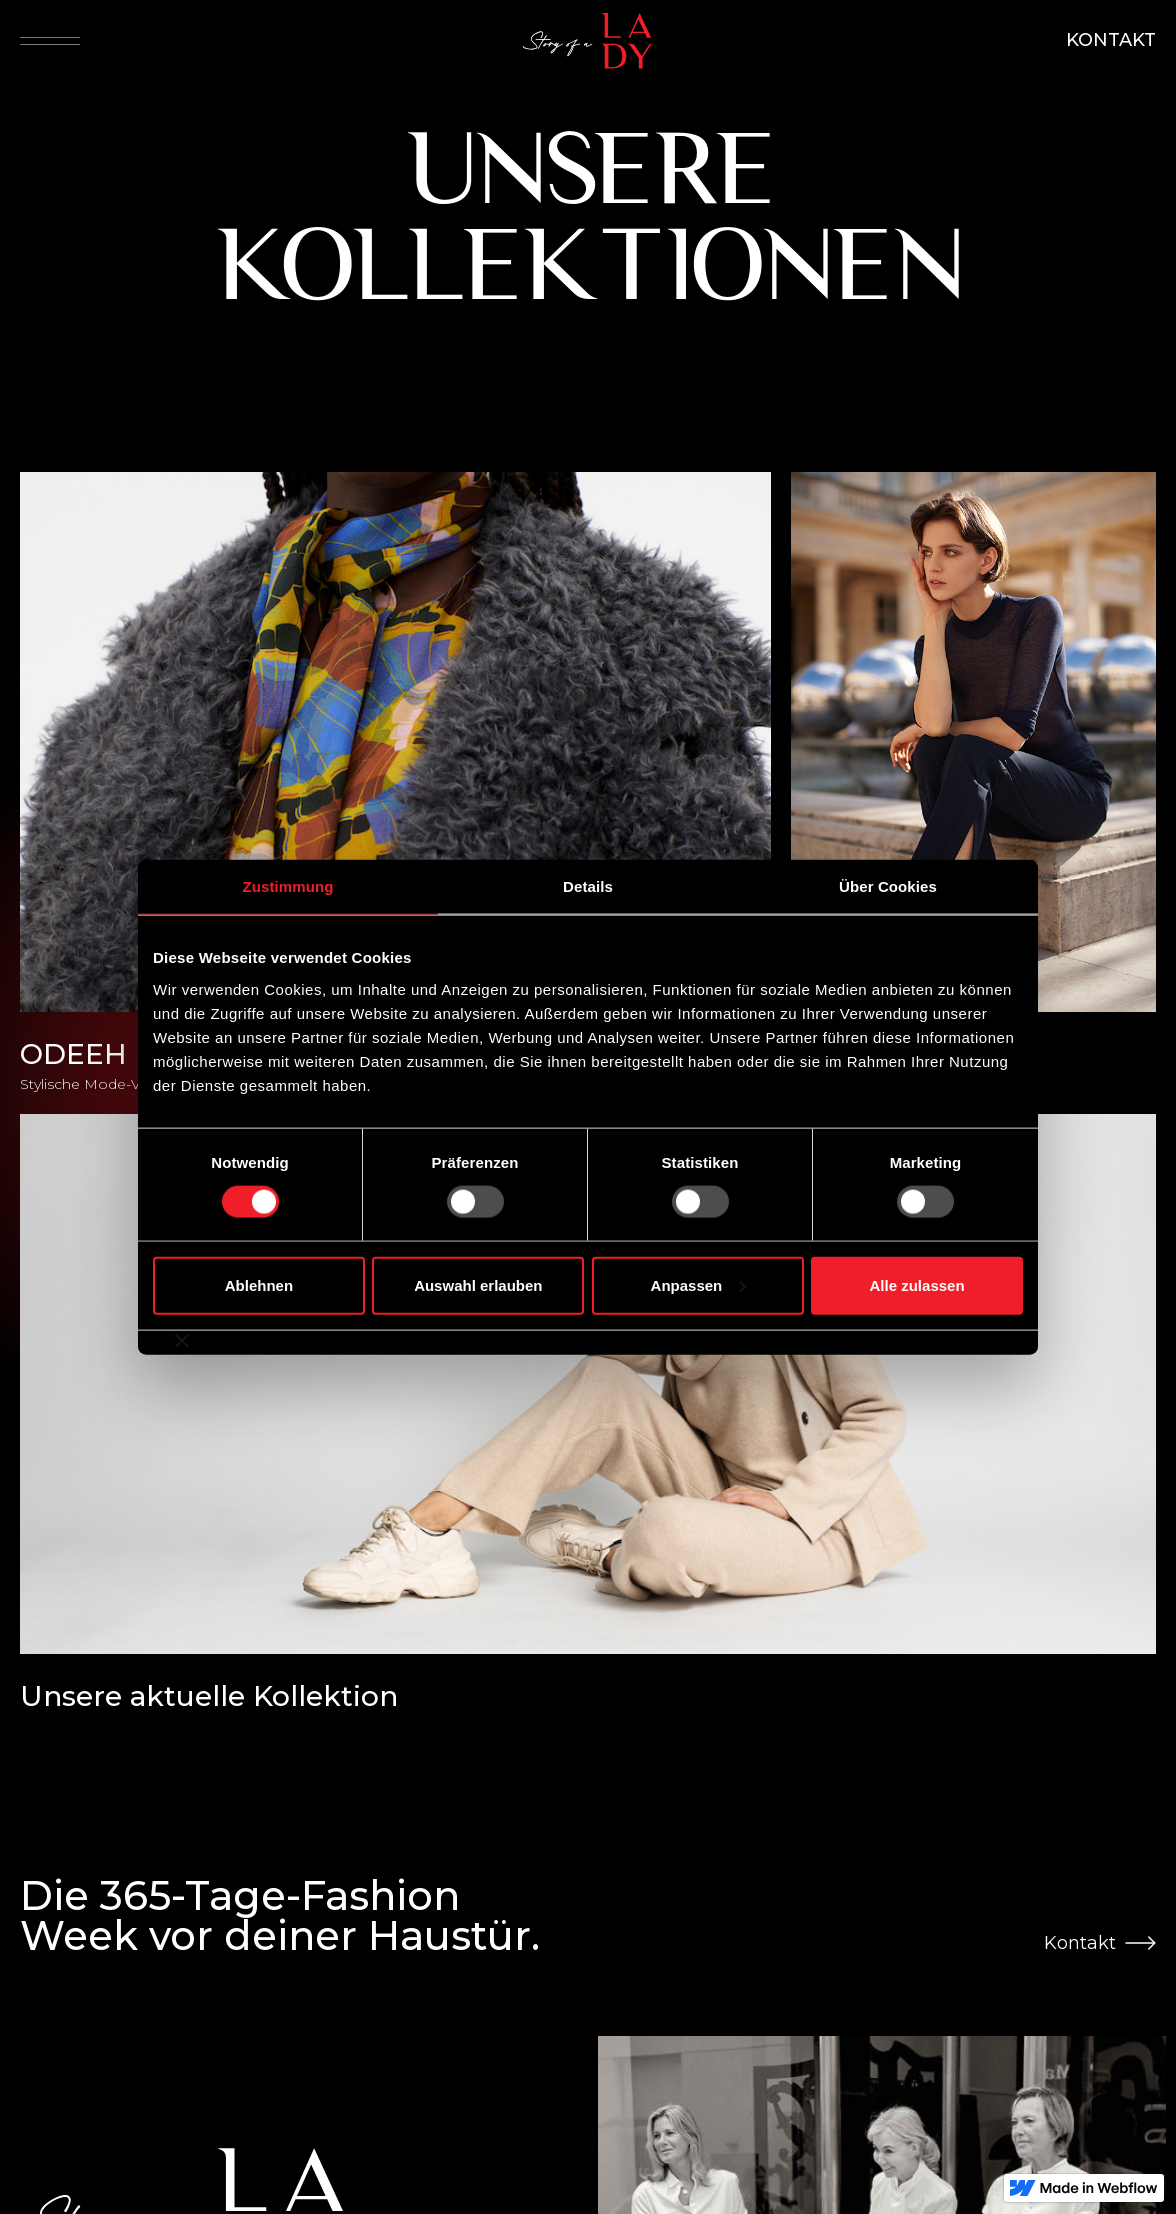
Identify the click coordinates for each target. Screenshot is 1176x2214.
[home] (593, 40)
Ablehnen (259, 1284)
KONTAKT (1111, 40)
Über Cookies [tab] (888, 886)
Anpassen (699, 1284)
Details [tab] (588, 886)
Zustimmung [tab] (288, 886)
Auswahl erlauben (478, 1284)
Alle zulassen (917, 1284)
